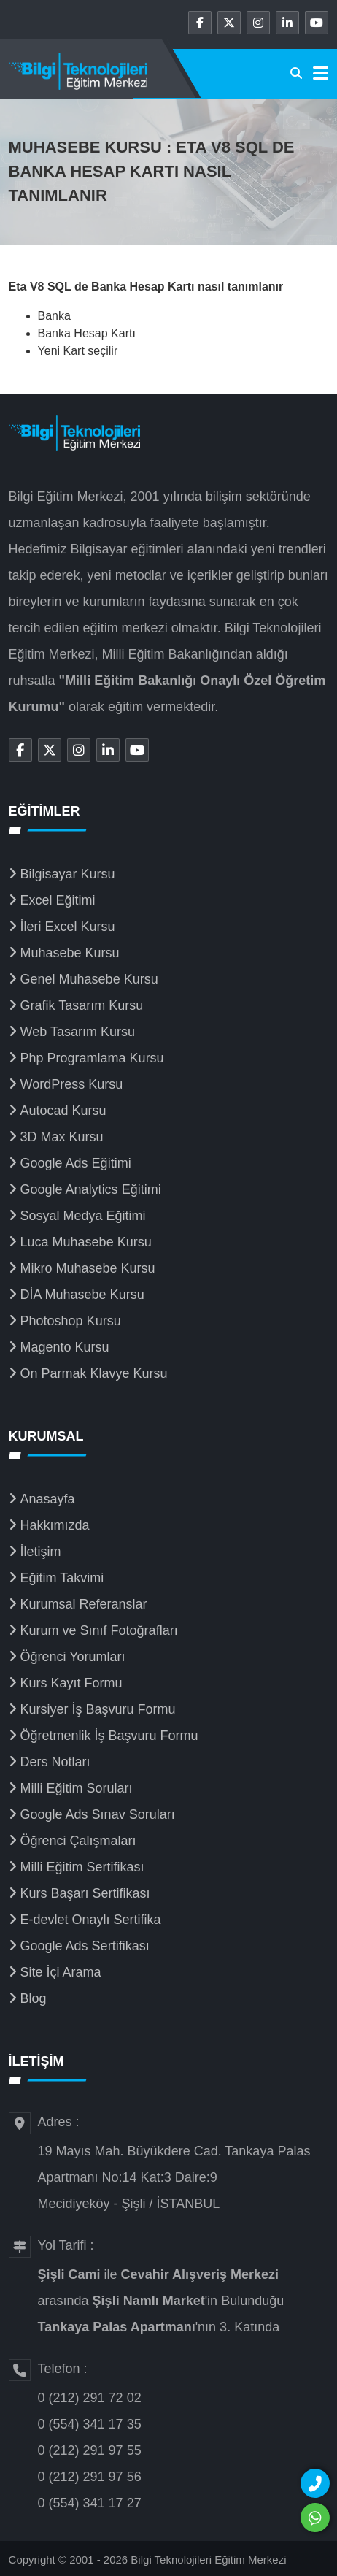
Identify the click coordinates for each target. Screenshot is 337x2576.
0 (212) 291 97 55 (90, 2450)
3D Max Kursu (62, 1137)
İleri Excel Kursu (67, 926)
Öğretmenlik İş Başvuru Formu (109, 1735)
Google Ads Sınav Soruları (97, 1814)
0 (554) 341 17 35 (90, 2424)
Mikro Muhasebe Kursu (87, 1268)
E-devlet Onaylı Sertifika (90, 1919)
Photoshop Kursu (70, 1321)
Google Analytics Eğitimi (90, 1189)
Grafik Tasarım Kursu (82, 1005)
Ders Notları (55, 1762)
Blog (33, 1998)
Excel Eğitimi (58, 900)
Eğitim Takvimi (62, 1578)
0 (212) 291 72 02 (90, 2398)
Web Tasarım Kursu (77, 1031)
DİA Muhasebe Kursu (82, 1294)
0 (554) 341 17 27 (90, 2503)
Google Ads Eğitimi (75, 1163)
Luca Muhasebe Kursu (86, 1242)
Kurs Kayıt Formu (71, 1683)
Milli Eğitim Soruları (76, 1788)
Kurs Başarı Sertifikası (85, 1893)
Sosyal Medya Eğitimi (83, 1215)
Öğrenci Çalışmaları (78, 1840)
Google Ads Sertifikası (85, 1946)
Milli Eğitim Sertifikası (82, 1867)
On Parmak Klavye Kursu (94, 1373)
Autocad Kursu (63, 1110)
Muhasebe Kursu (70, 953)
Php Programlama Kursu (92, 1058)
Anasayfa (47, 1499)
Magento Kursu (64, 1347)
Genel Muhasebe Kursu (89, 979)
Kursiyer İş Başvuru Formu (98, 1709)
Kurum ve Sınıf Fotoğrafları (99, 1630)
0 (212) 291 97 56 (90, 2476)
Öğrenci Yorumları (72, 1656)
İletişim (40, 1551)
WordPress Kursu (71, 1084)
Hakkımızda (55, 1525)
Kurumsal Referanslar (83, 1604)
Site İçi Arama (60, 1972)
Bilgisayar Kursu (67, 874)
